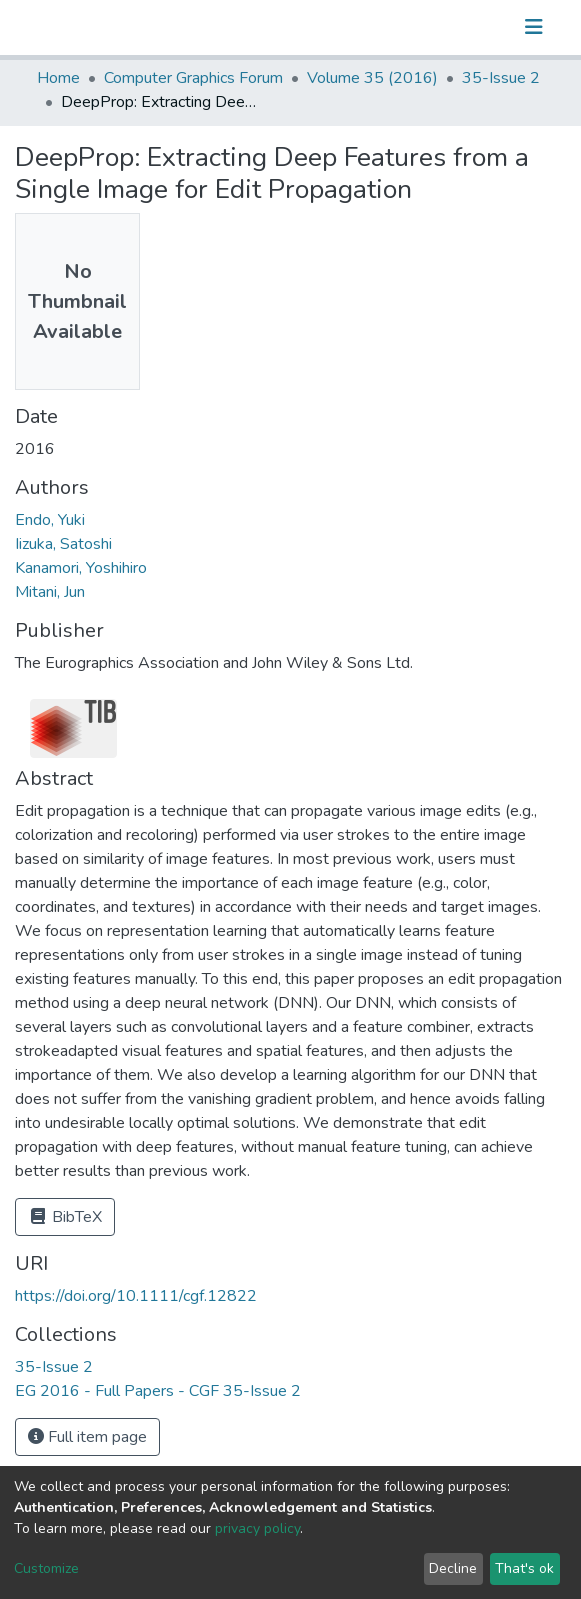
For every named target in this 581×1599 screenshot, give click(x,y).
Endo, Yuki (50, 520)
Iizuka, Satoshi (63, 544)
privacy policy (257, 1528)
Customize (46, 1568)
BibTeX (65, 1217)
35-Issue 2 (501, 78)
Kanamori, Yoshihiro (81, 568)
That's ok (524, 1568)
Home (58, 78)
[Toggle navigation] (534, 27)
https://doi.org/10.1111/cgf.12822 (136, 1296)
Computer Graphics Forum (193, 78)
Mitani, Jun (50, 592)
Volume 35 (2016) (372, 78)
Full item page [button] (87, 1437)
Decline (453, 1568)
